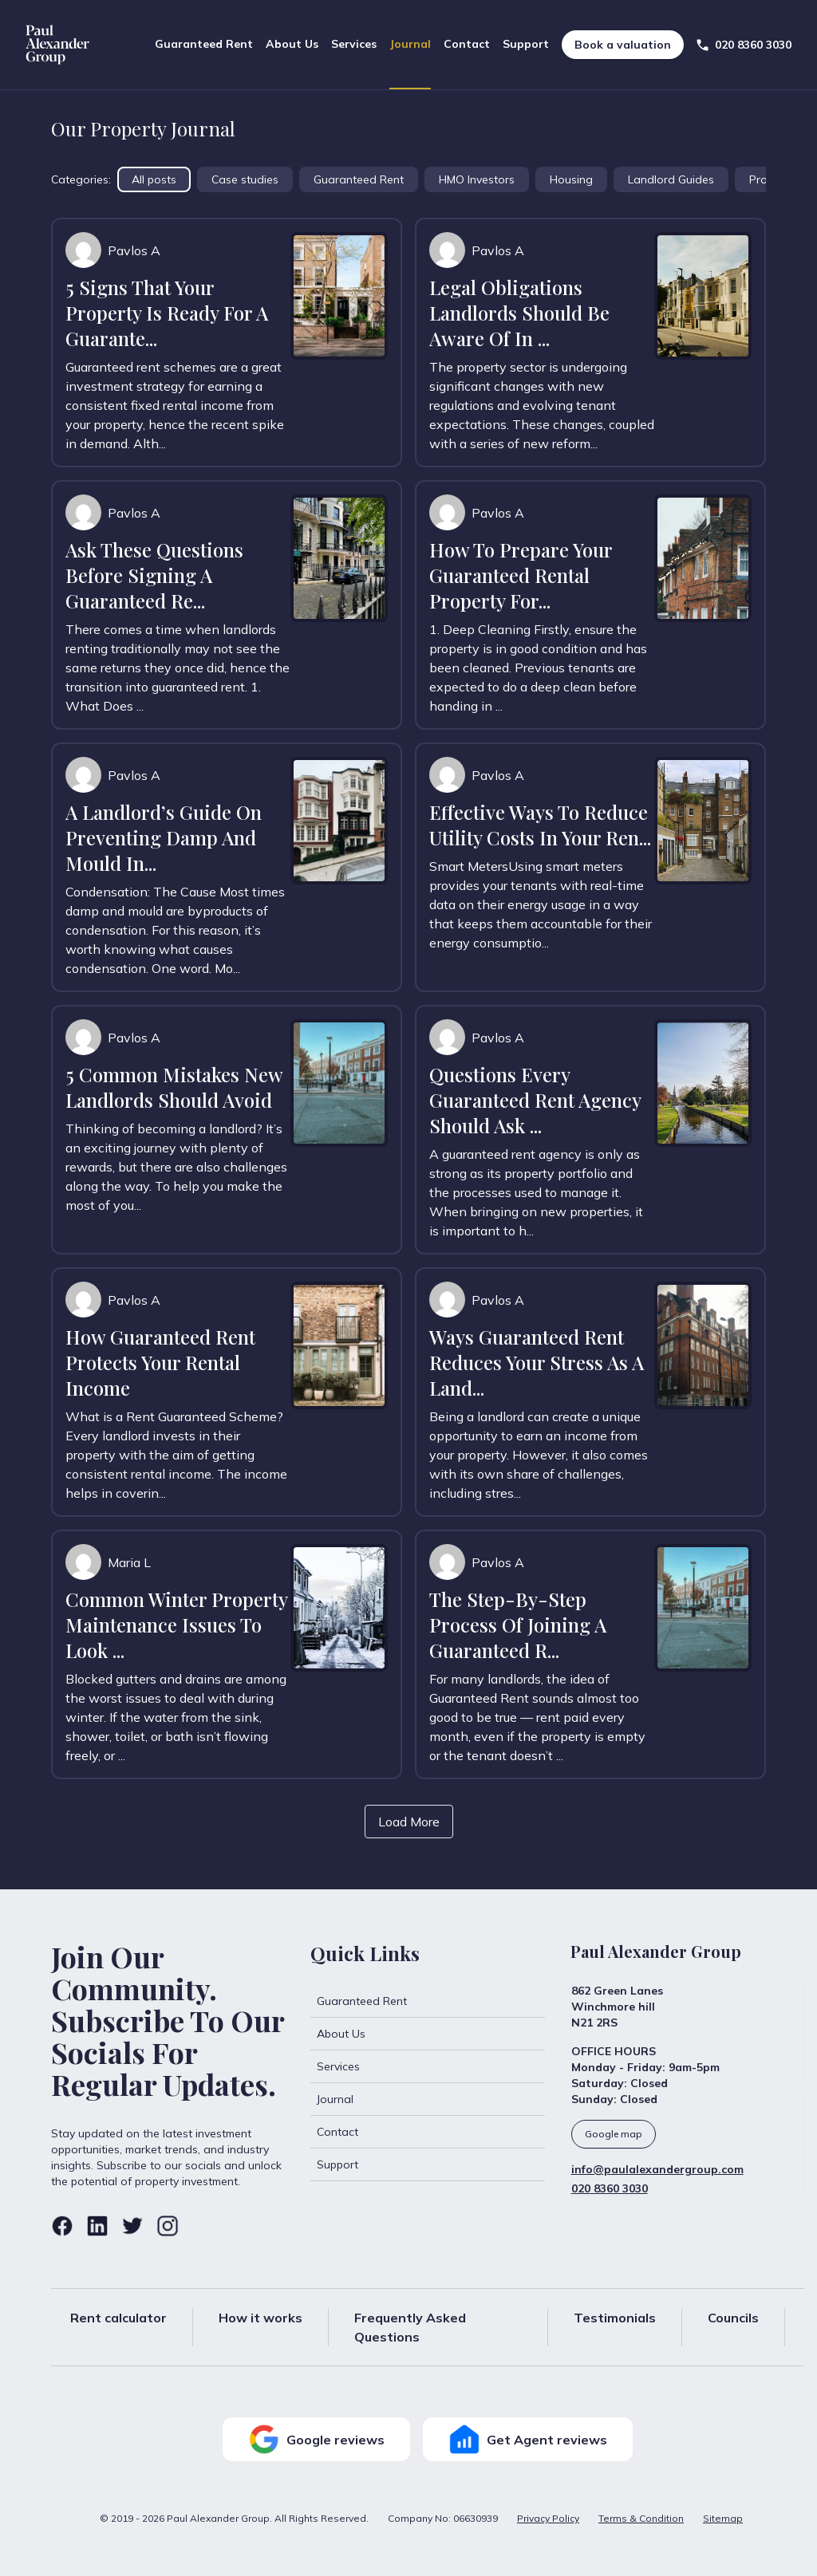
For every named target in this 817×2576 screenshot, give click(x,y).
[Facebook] (62, 2226)
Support (526, 44)
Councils (733, 2318)
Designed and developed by (709, 2556)
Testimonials (615, 2318)
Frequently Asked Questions (410, 2327)
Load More (409, 1822)
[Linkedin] (97, 2226)
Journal (410, 44)
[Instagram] (167, 2226)
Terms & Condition (641, 2518)
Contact (467, 44)
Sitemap (723, 2518)
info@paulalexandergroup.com (657, 2169)
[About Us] (427, 2034)
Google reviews (316, 2439)
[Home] (57, 44)
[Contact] (427, 2132)
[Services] (427, 2066)
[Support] (427, 2164)
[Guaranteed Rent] (427, 2001)
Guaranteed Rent (204, 44)
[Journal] (427, 2099)
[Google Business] (687, 2134)
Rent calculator (118, 2318)
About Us (292, 44)
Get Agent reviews (527, 2439)
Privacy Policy (548, 2518)
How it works (260, 2318)
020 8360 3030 (609, 2188)
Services (354, 44)
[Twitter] (132, 2226)
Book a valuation (622, 44)
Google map (613, 2134)
